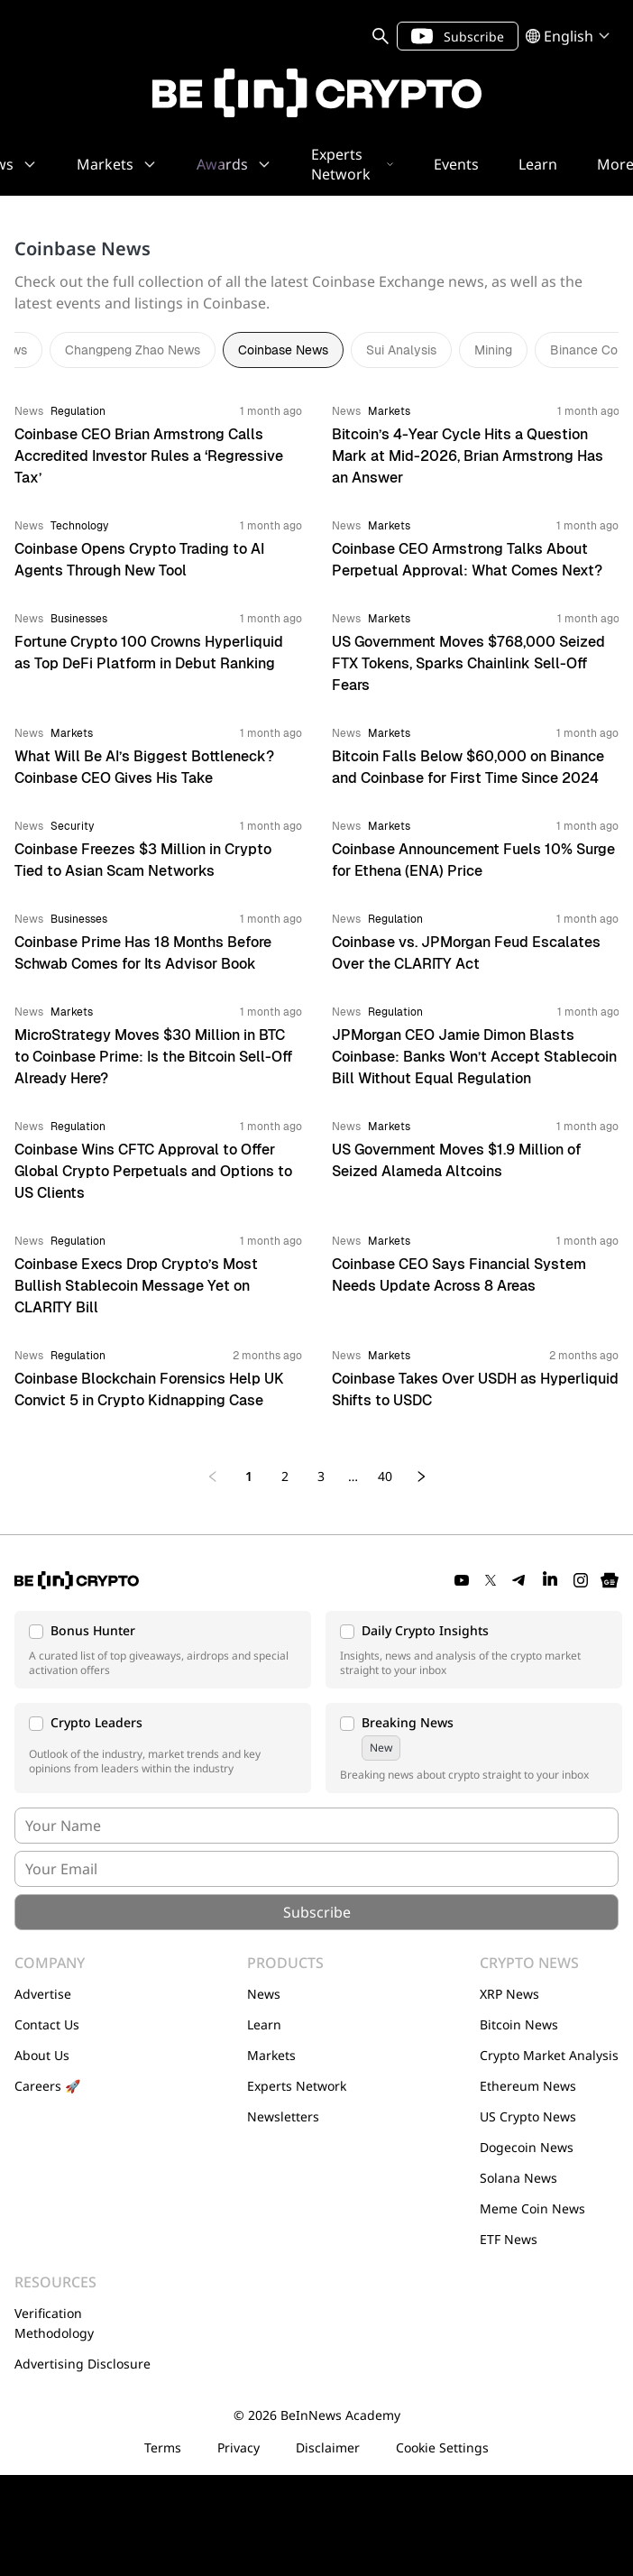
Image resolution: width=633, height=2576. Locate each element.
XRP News (509, 1993)
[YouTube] (462, 1580)
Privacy (238, 2447)
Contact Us (46, 2024)
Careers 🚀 (47, 2085)
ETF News (508, 2239)
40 (385, 1476)
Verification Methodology (54, 2323)
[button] (162, 1649)
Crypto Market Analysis (549, 2055)
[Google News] (610, 1580)
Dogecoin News (526, 2147)
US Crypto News (528, 2116)
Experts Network (296, 2085)
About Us (41, 2055)
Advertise (42, 1993)
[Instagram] (581, 1580)
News (263, 1993)
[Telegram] (519, 1580)
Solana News (518, 2177)
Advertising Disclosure (82, 2363)
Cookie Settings (442, 2447)
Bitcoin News (519, 2024)
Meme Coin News (532, 2208)
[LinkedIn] (550, 1580)
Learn (264, 2024)
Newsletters (283, 2116)
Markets (271, 2055)
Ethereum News (528, 2085)
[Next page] (421, 1476)
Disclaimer (328, 2447)
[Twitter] (491, 1580)
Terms (162, 2447)
